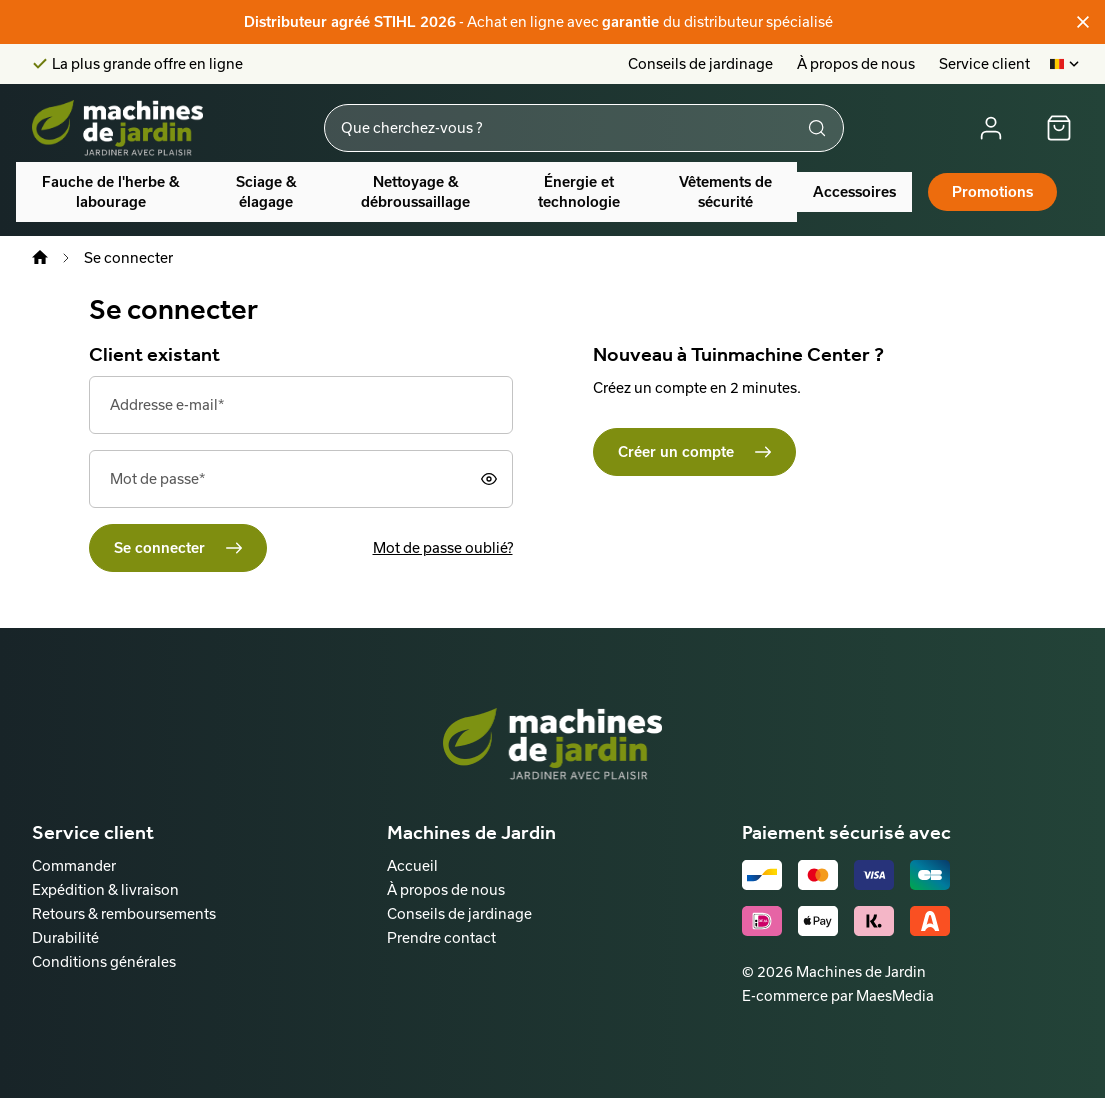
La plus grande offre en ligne (147, 64)
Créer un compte (676, 452)
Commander (74, 865)
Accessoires (854, 192)
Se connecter (159, 548)
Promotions (992, 192)
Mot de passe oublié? (443, 547)
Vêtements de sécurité (725, 192)
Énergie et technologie (579, 192)
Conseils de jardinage (700, 63)
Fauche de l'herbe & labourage (111, 192)
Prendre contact (441, 937)
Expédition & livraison (105, 889)
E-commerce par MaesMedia (838, 995)
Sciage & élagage (266, 192)
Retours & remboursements (124, 913)
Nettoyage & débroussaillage (415, 192)
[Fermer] (1083, 22)
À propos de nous (856, 63)
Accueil (412, 865)
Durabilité (65, 937)
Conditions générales (104, 961)
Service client (984, 63)
